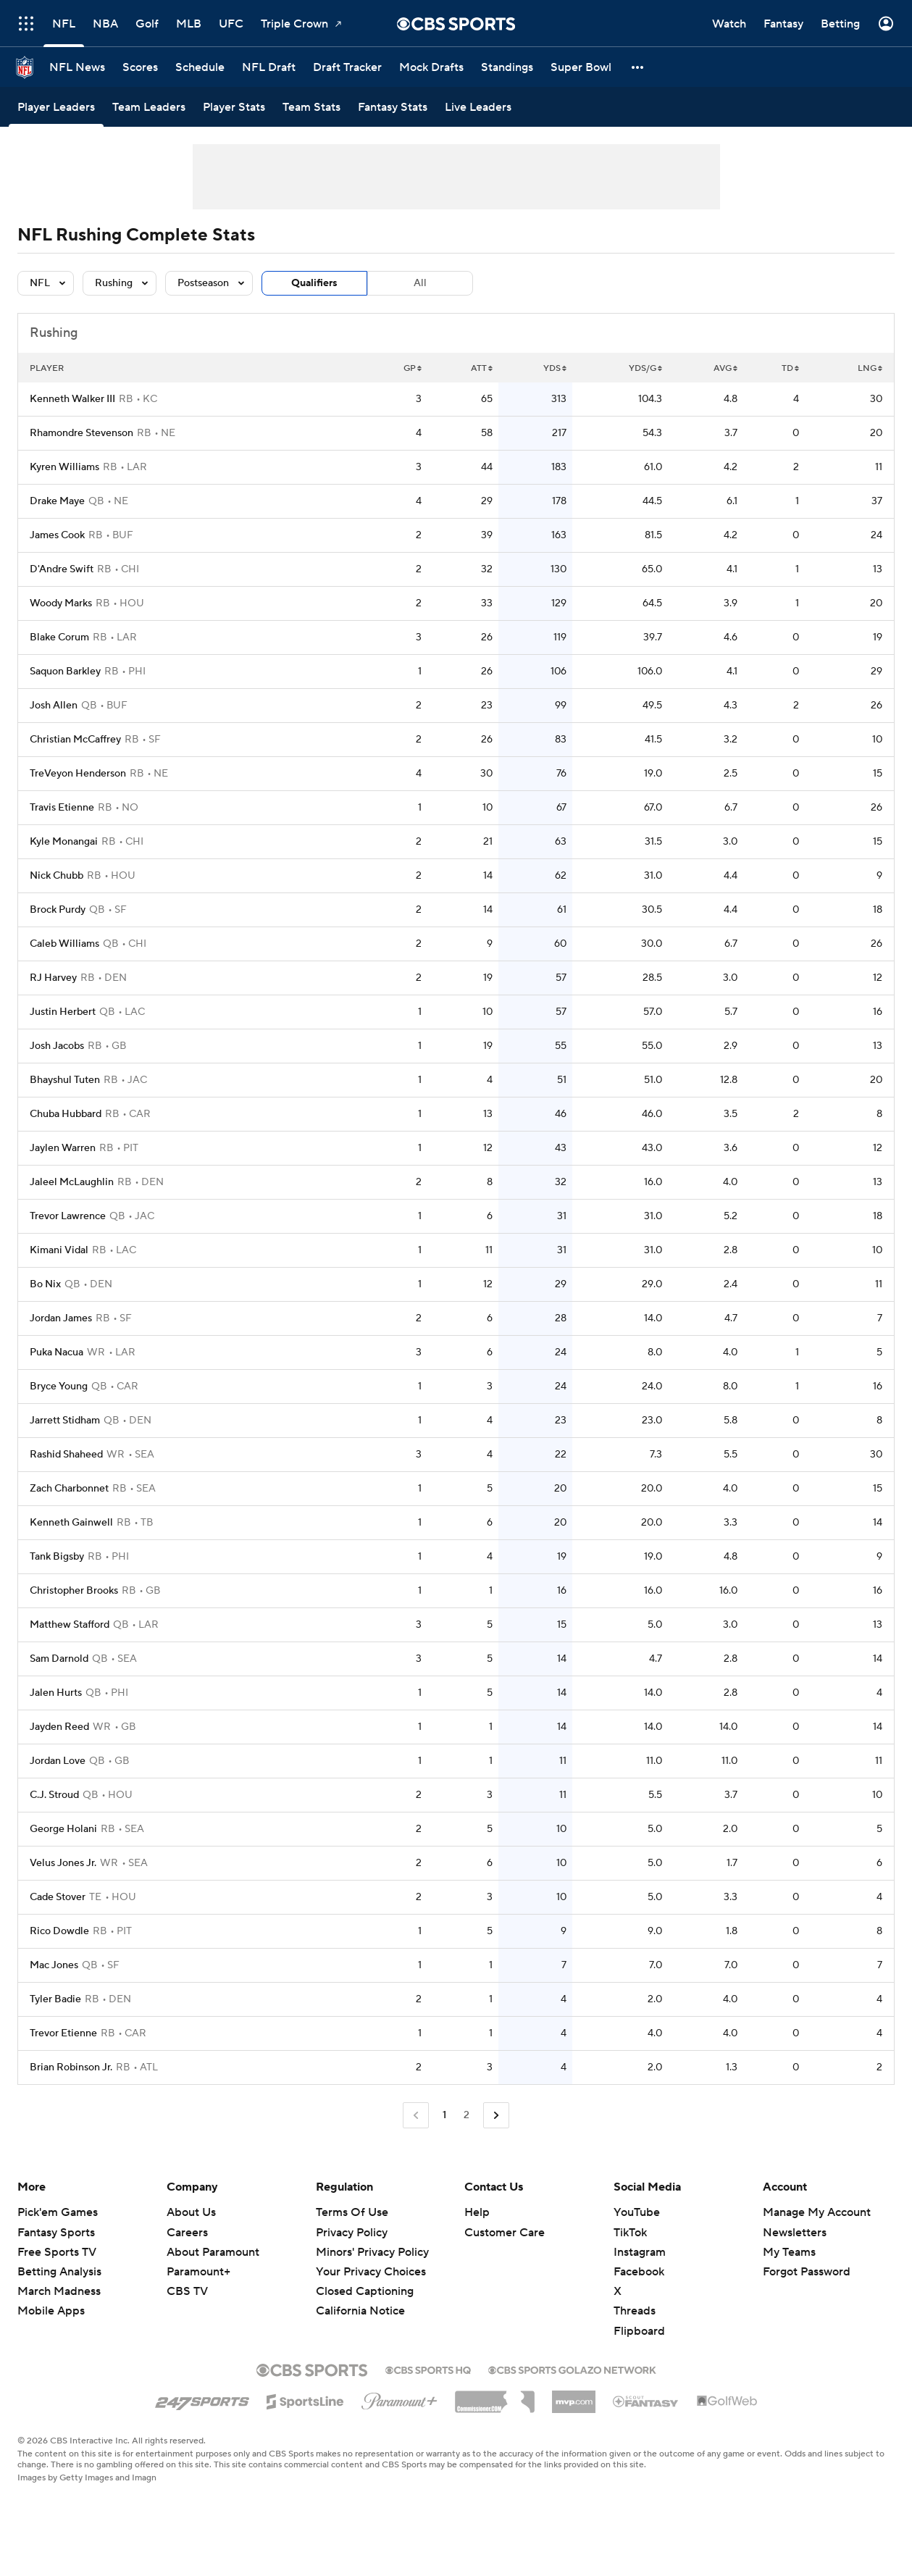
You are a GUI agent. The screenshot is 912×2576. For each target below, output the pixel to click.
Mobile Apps (51, 2311)
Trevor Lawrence (68, 1216)
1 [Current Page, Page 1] (444, 2115)
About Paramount (213, 2252)
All (420, 283)
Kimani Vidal (59, 1250)
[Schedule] (200, 67)
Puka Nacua (56, 1352)
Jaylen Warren (63, 1148)
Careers (187, 2232)
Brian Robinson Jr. (71, 2067)
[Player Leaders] (56, 107)
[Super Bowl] (581, 67)
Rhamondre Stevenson (81, 433)
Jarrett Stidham (65, 1420)
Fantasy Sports (56, 2232)
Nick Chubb (56, 875)
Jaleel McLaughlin (72, 1182)
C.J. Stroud (54, 1795)
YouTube (637, 2212)
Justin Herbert (63, 1012)
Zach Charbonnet (69, 1488)
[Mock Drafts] (431, 67)
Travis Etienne (62, 807)
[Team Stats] (311, 107)
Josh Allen (54, 705)
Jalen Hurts (56, 1692)
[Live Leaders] (478, 107)
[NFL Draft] (268, 67)
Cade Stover (57, 1897)
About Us (191, 2212)
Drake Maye (57, 501)
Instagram (640, 2252)
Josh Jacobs (57, 1046)
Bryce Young (59, 1386)
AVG (725, 368)
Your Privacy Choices (371, 2272)
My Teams (789, 2252)
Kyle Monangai (64, 841)
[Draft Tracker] (347, 67)
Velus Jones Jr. (63, 1863)
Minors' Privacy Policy (372, 2252)
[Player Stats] (234, 107)
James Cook (57, 535)
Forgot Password (806, 2272)
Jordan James (61, 1318)
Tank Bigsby (57, 1556)
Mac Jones (54, 1965)
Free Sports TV (56, 2252)
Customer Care (504, 2232)
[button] (638, 67)
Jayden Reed (59, 1727)
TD (790, 368)
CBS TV (187, 2291)
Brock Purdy (57, 909)
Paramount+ (198, 2272)
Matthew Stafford (69, 1624)
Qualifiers (314, 283)
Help (477, 2212)
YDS (554, 368)
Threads (635, 2311)
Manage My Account (817, 2212)
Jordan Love (57, 1761)
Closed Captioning (365, 2291)
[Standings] (507, 67)
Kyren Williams (64, 467)
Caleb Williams (64, 943)
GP (412, 368)
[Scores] (140, 67)
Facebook (639, 2272)
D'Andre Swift (61, 569)
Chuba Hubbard (65, 1114)
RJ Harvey (53, 977)
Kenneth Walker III (72, 399)
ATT (482, 368)
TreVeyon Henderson (78, 773)
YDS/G (645, 368)
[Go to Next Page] (496, 2115)
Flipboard (639, 2331)
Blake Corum (59, 637)
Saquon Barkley (65, 671)
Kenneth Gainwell (71, 1522)
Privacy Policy (352, 2232)
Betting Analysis (59, 2272)
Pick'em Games (57, 2212)
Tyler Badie (55, 1999)
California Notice (360, 2311)
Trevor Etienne (63, 2033)
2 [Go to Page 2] (466, 2115)
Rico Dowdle (59, 1931)
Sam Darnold (59, 1658)
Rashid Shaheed (66, 1454)
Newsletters (795, 2232)
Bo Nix (45, 1284)
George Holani (63, 1829)
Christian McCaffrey (75, 739)
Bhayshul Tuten (65, 1080)
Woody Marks (61, 603)
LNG (870, 368)
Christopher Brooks (74, 1590)
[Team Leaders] (149, 107)
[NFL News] (77, 67)
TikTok (630, 2232)
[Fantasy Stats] (392, 107)
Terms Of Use (352, 2212)
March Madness (59, 2291)
